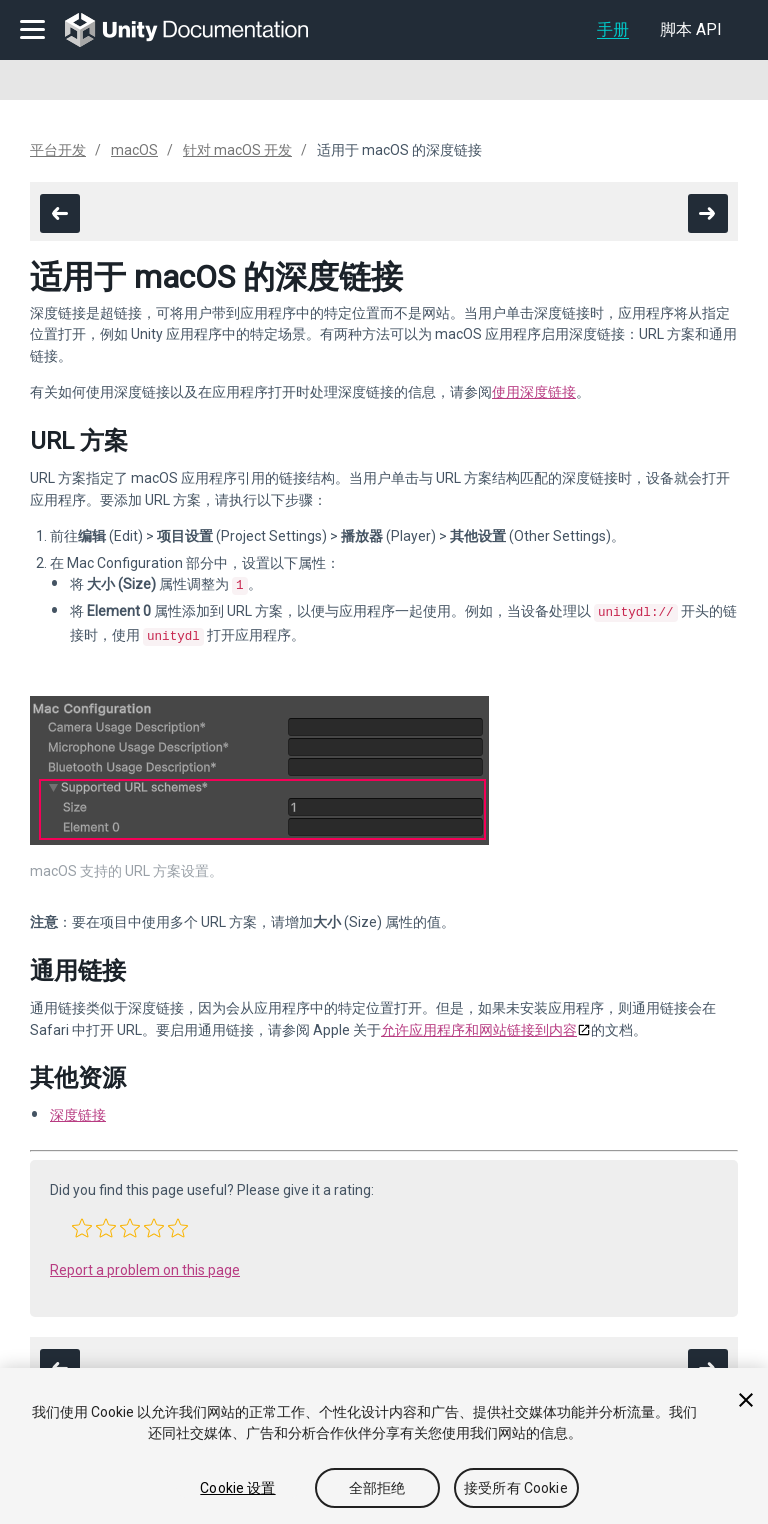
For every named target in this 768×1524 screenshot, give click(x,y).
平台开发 (58, 150)
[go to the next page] (708, 213)
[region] (384, 1446)
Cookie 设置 (237, 1488)
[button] (82, 1222)
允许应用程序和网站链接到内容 (479, 1024)
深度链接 (78, 1109)
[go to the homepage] (200, 30)
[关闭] (746, 1400)
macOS (134, 150)
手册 (613, 29)
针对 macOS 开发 (237, 150)
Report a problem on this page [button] (145, 1264)
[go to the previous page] (60, 213)
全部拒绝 (377, 1488)
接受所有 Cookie (516, 1488)
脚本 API (691, 29)
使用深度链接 (534, 392)
